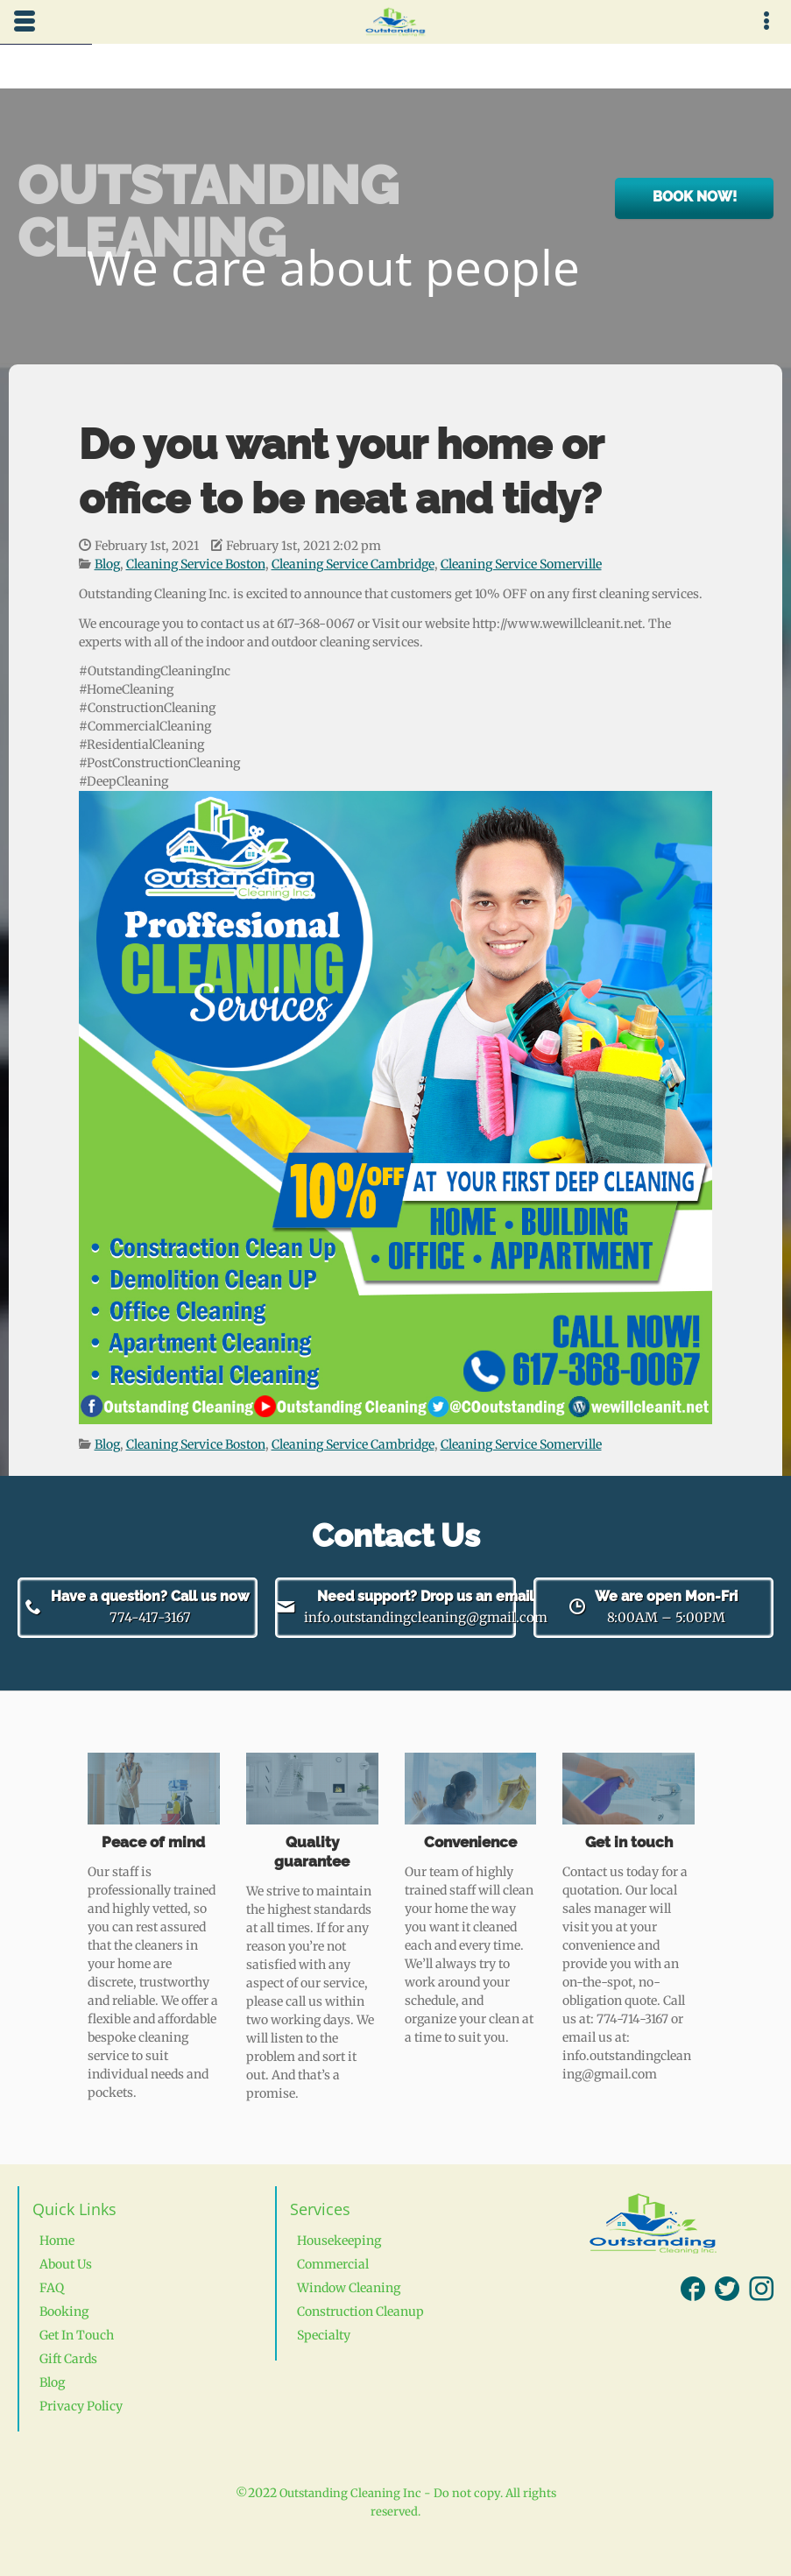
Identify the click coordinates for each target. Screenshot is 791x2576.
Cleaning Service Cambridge (353, 564)
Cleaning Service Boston (195, 564)
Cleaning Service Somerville (521, 564)
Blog (107, 564)
